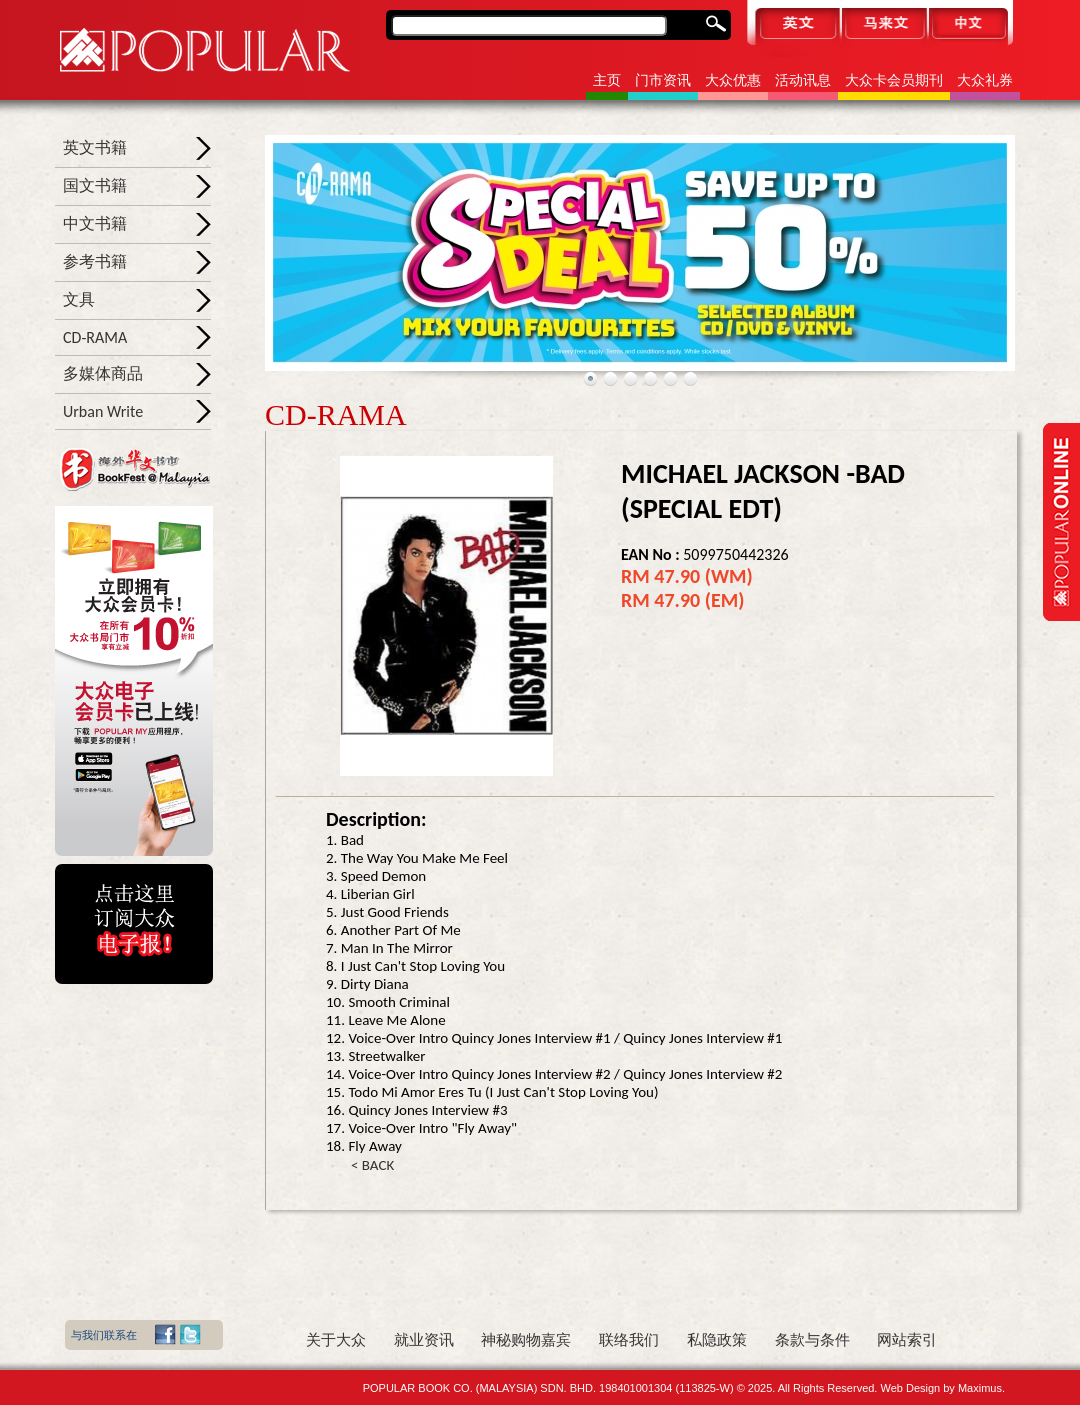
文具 (79, 299)
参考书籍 (95, 261)
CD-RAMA (95, 337)
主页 (607, 80)
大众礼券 (985, 80)
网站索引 (907, 1340)
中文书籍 (95, 223)
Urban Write (103, 411)
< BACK (372, 1165)
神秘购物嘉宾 (526, 1340)
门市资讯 (663, 80)
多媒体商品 (103, 373)
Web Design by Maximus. (942, 1388)
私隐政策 (717, 1340)
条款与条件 (812, 1340)
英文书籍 (95, 147)
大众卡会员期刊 (894, 80)
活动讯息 (803, 80)
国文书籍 (95, 185)
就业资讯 (424, 1340)
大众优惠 (733, 80)
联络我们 (629, 1340)
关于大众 (336, 1340)
